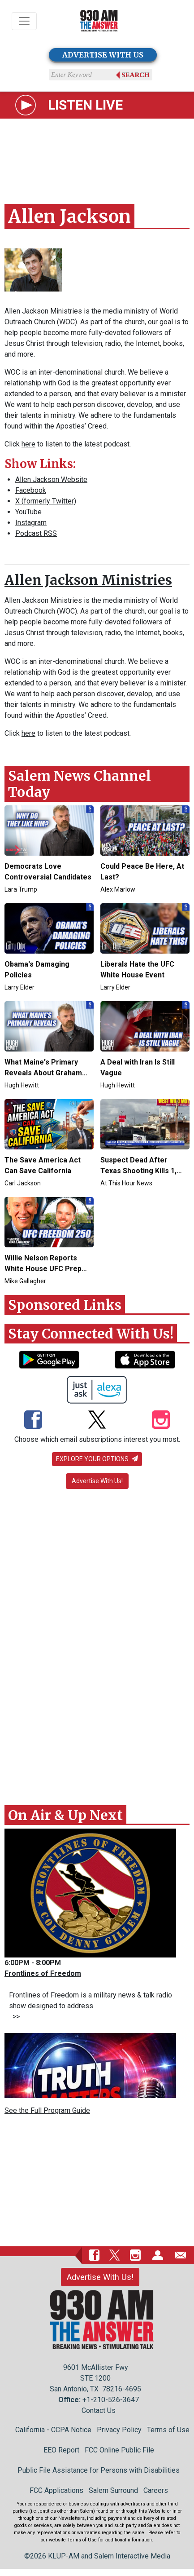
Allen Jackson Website (51, 479)
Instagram (31, 522)
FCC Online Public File (119, 2450)
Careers (155, 2490)
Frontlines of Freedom (42, 1973)
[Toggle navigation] (24, 21)
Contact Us (99, 2410)
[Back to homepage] (99, 21)
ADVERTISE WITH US (102, 54)
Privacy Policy (119, 2430)
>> (14, 2016)
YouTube (28, 512)
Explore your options (97, 1459)
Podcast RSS (36, 533)
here (28, 444)
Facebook (30, 490)
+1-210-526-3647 (110, 2399)
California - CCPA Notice (53, 2430)
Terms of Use (168, 2430)
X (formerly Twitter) (45, 501)
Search (135, 75)
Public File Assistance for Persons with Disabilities (98, 2470)
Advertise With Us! (97, 1481)
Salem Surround (113, 2490)
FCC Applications (56, 2490)
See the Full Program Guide (47, 2110)
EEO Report (61, 2450)
